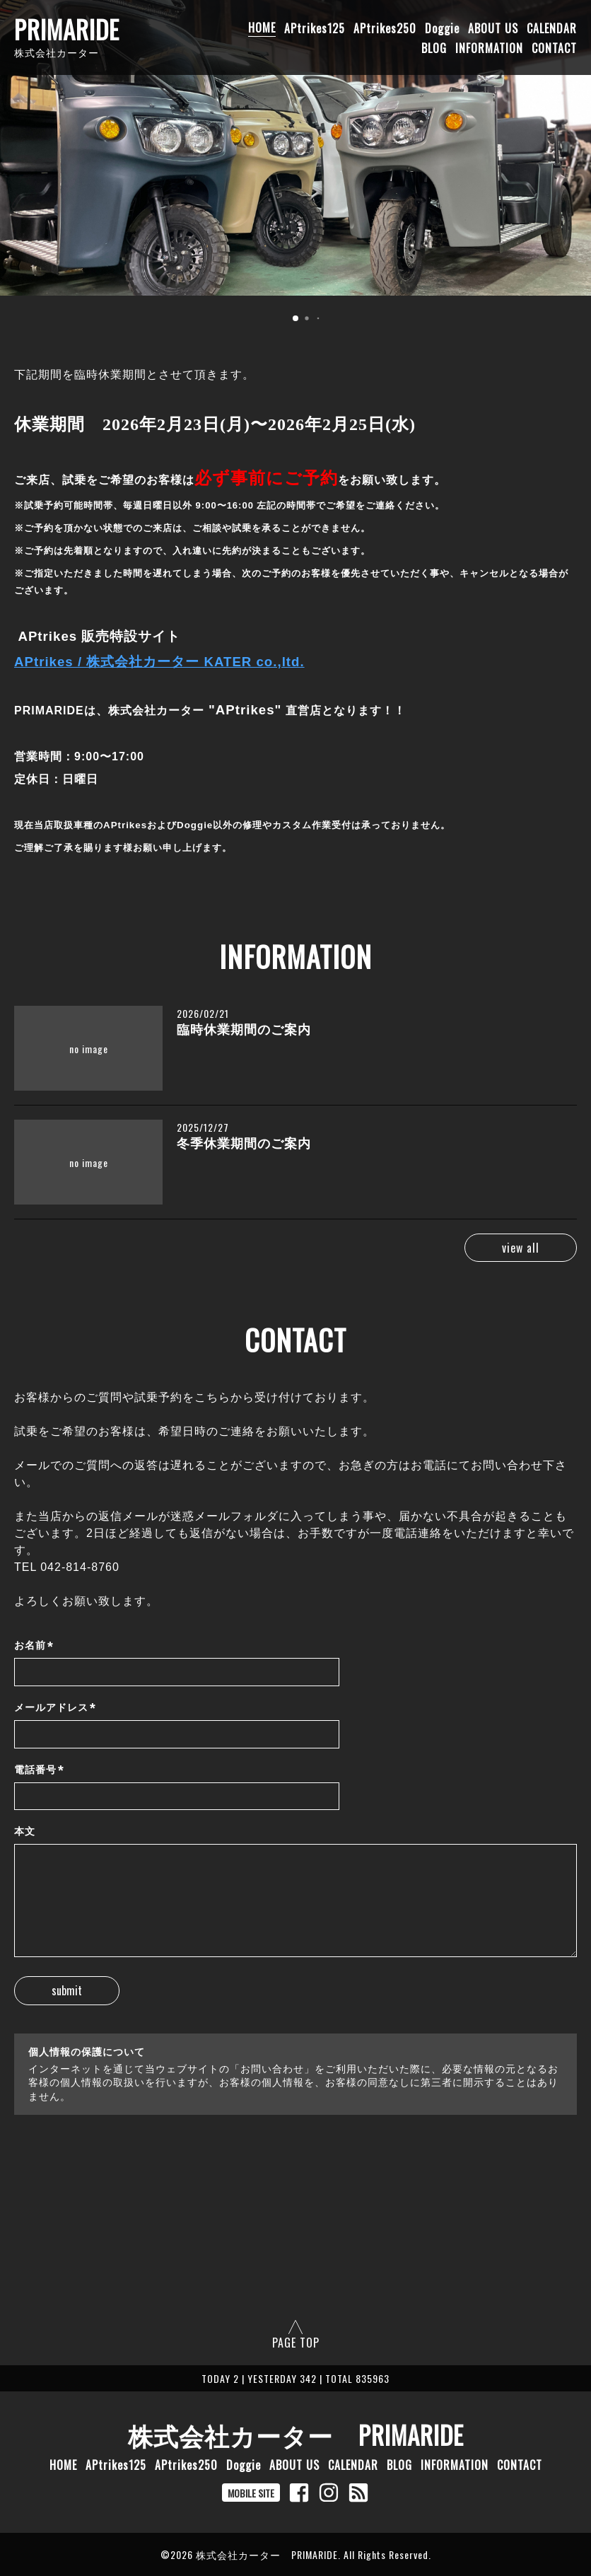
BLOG (434, 47)
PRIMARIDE (66, 29)
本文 (24, 1831)
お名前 (34, 1646)
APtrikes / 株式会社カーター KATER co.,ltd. (159, 661)
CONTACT (554, 47)
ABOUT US (493, 27)
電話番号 (39, 1770)
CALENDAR (552, 27)
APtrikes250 (384, 27)
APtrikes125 (314, 27)
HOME (262, 27)
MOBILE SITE (251, 2492)
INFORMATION (489, 47)
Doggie (442, 27)
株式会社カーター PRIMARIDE (296, 2434)
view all (515, 1247)
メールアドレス (55, 1707)
